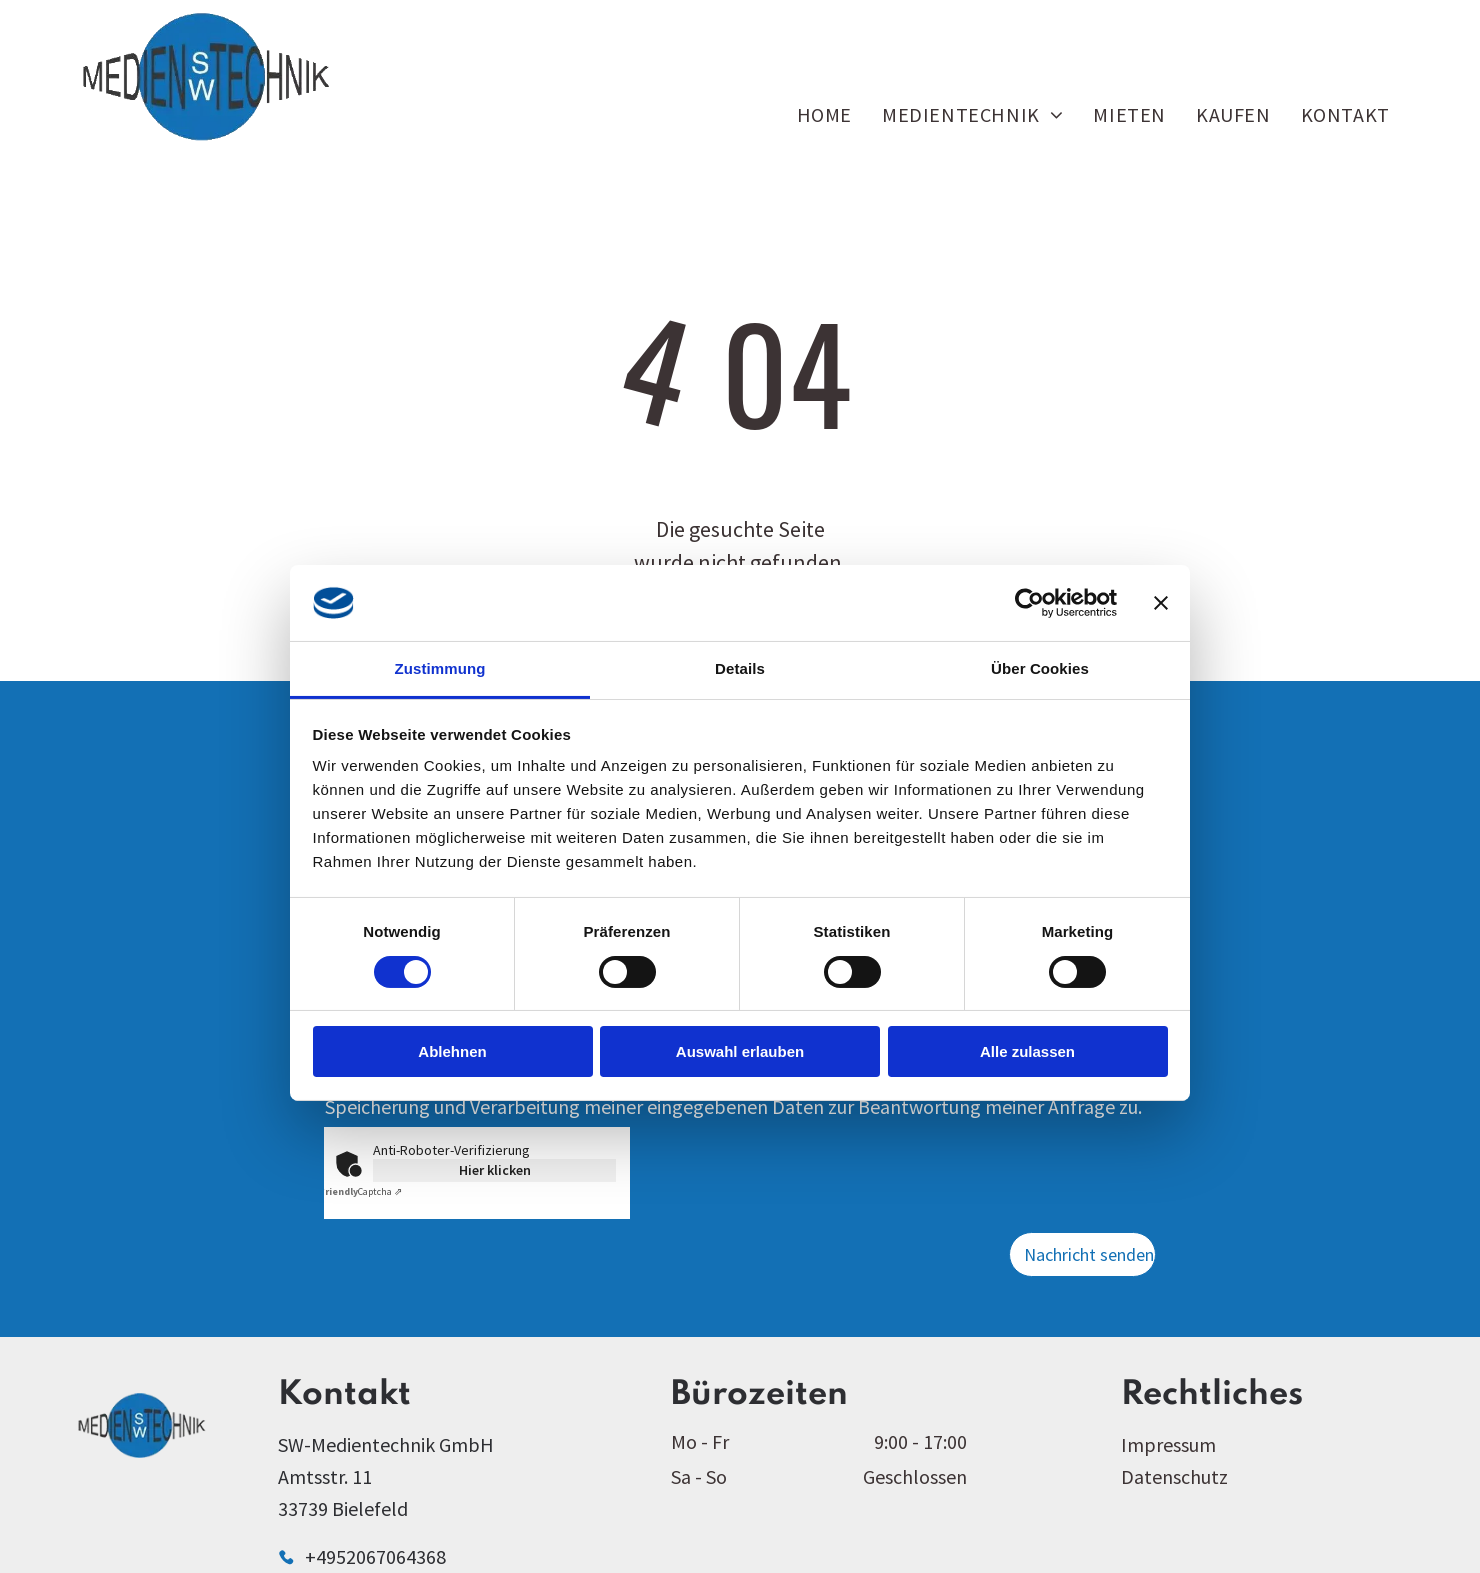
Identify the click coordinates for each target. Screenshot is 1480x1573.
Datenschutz (1174, 1476)
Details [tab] (740, 668)
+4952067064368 (375, 1556)
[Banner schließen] (1161, 603)
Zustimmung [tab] (440, 668)
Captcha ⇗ (360, 1191)
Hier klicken (495, 1169)
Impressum (1168, 1444)
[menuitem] (824, 114)
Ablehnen (452, 1051)
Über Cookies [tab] (1040, 668)
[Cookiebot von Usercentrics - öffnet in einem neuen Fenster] (1029, 603)
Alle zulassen (1027, 1051)
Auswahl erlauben (740, 1051)
